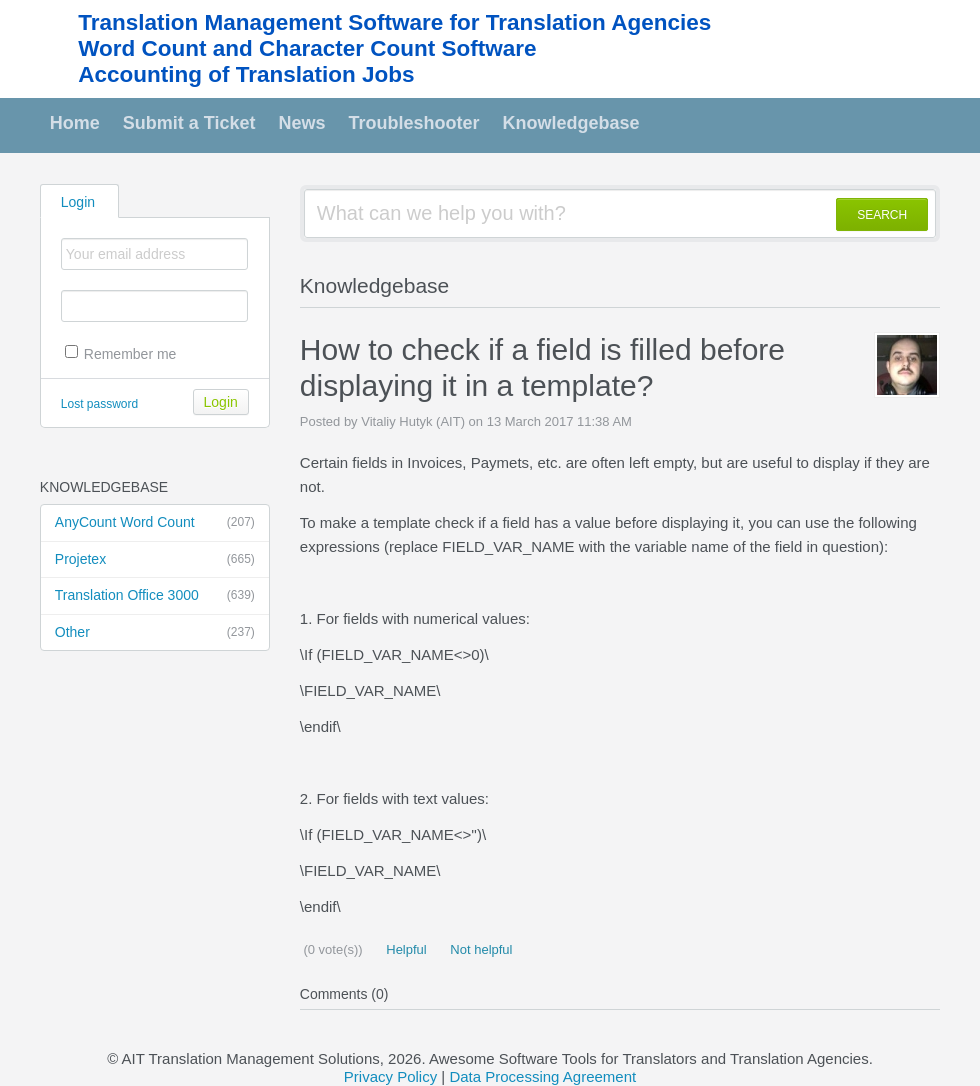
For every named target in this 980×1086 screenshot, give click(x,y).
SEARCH (882, 215)
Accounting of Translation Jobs (246, 74)
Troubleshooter (414, 123)
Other (155, 633)
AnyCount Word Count (155, 523)
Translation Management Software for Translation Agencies (394, 22)
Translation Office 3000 (155, 596)
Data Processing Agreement (542, 1076)
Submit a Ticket (189, 123)
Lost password (99, 404)
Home (75, 123)
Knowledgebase (571, 123)
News (302, 123)
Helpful (405, 949)
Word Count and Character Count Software (307, 48)
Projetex (155, 560)
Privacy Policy (390, 1076)
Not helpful (480, 949)
